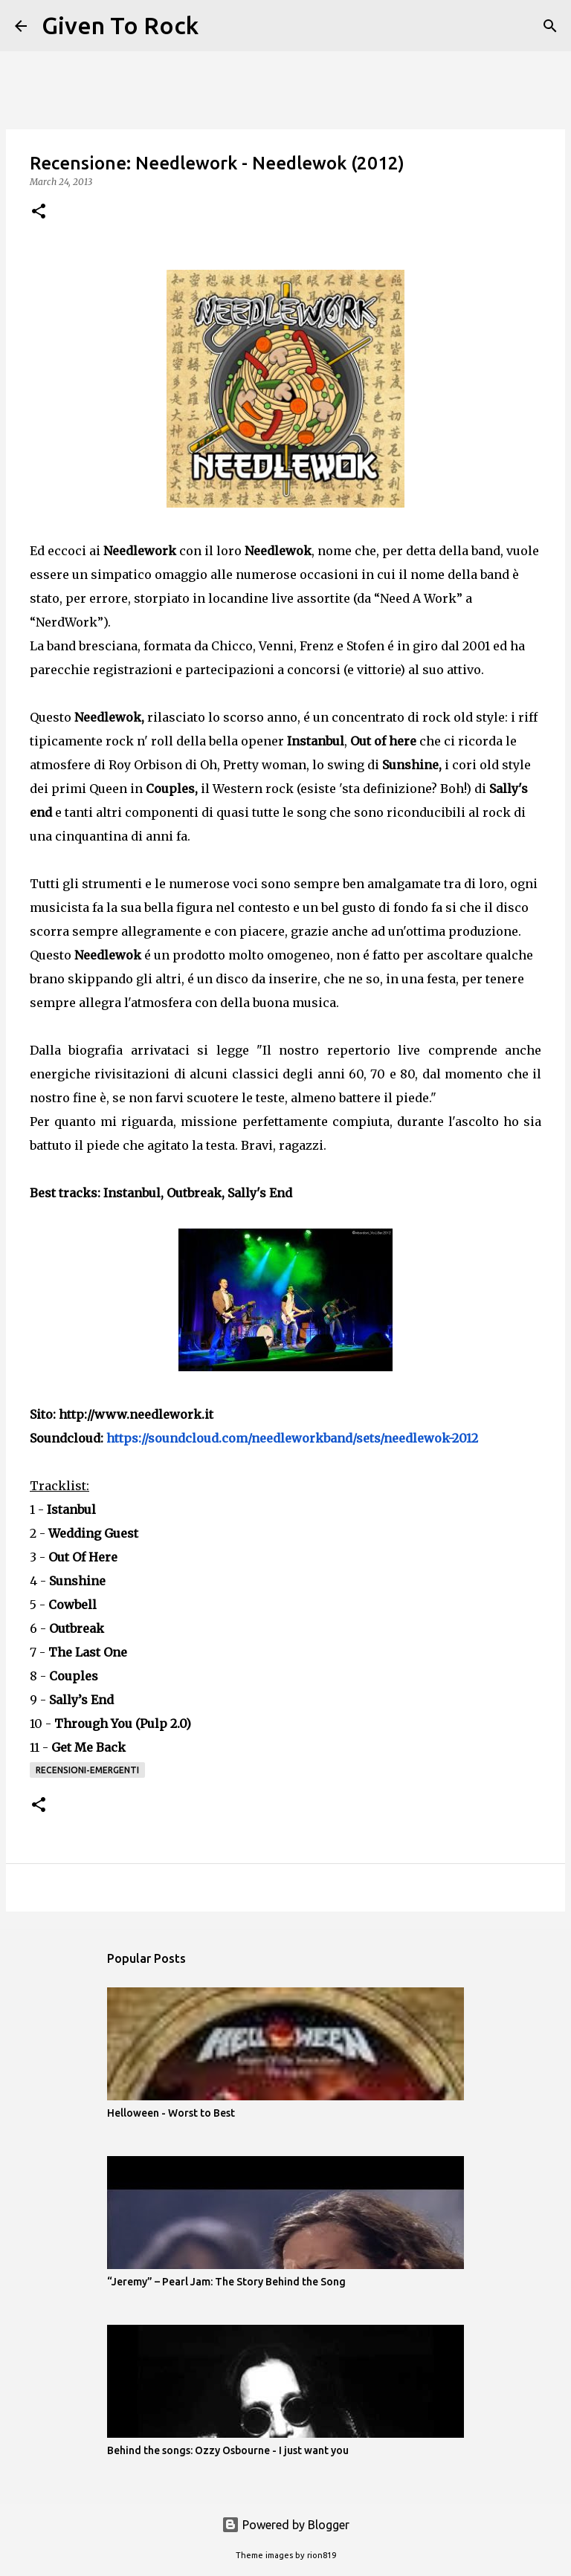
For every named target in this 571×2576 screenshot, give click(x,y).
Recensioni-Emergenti (87, 1770)
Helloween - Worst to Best (171, 2113)
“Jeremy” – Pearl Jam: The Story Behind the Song (226, 2282)
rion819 (321, 2555)
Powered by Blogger (285, 2524)
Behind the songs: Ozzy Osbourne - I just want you (228, 2450)
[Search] (219, 26)
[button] (39, 212)
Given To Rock (120, 25)
